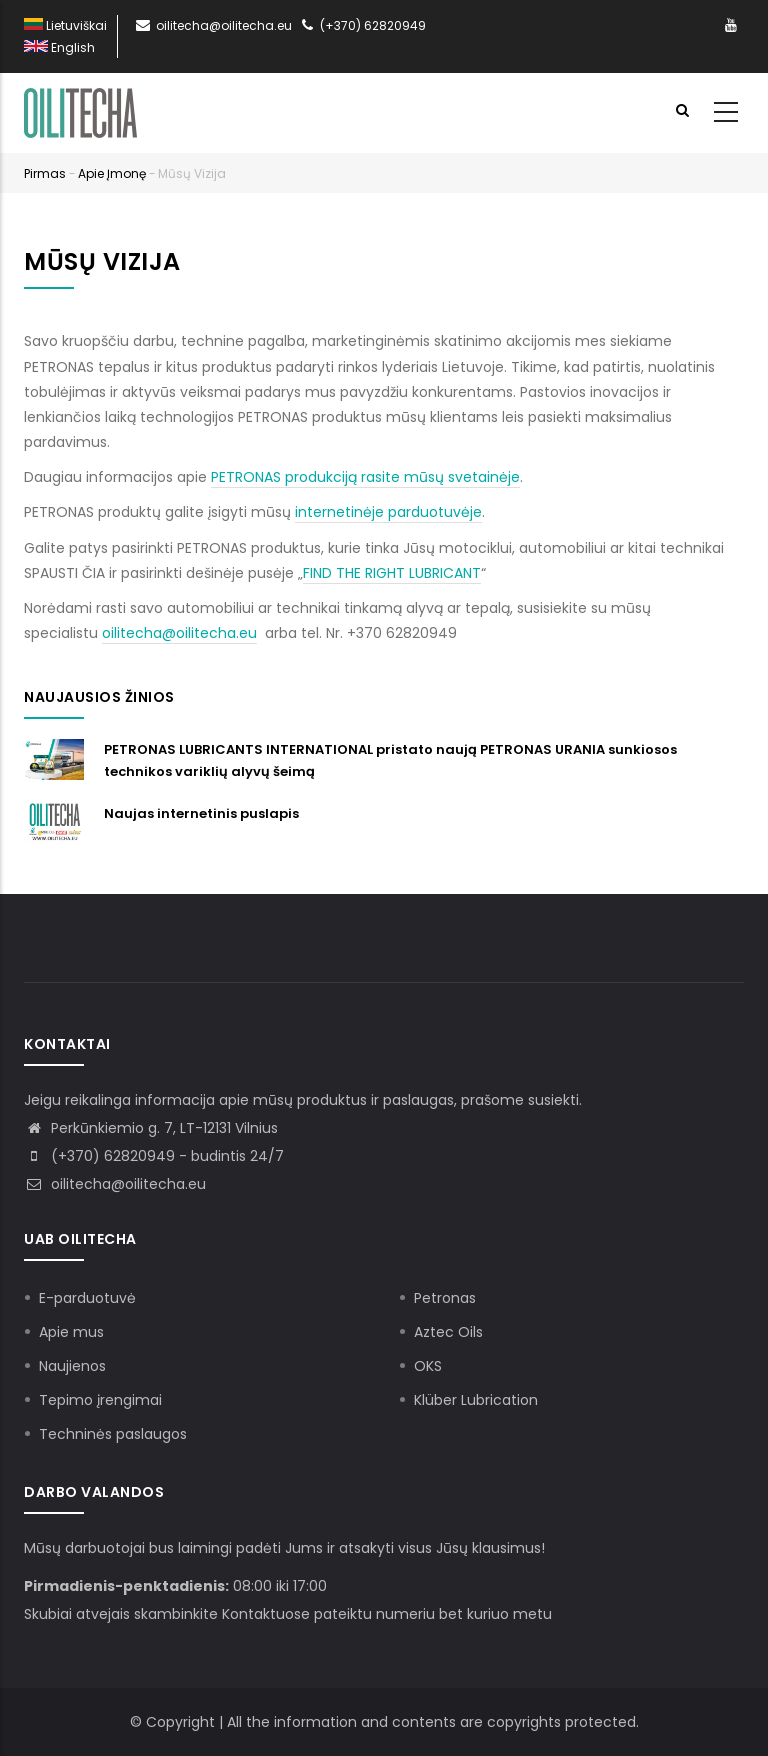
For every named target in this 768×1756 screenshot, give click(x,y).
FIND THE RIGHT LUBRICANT (392, 573)
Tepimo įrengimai (100, 1400)
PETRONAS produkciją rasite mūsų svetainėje (365, 477)
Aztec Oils (448, 1332)
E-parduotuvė (87, 1298)
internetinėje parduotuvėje (388, 512)
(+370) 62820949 (361, 25)
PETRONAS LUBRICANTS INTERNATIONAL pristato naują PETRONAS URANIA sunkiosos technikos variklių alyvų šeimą (390, 760)
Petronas (445, 1298)
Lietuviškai (65, 25)
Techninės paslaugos (113, 1434)
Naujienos (72, 1366)
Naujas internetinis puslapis (201, 813)
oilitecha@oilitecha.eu (212, 25)
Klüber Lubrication (476, 1400)
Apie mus (71, 1332)
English (59, 47)
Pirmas (45, 173)
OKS (428, 1366)
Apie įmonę (112, 173)
